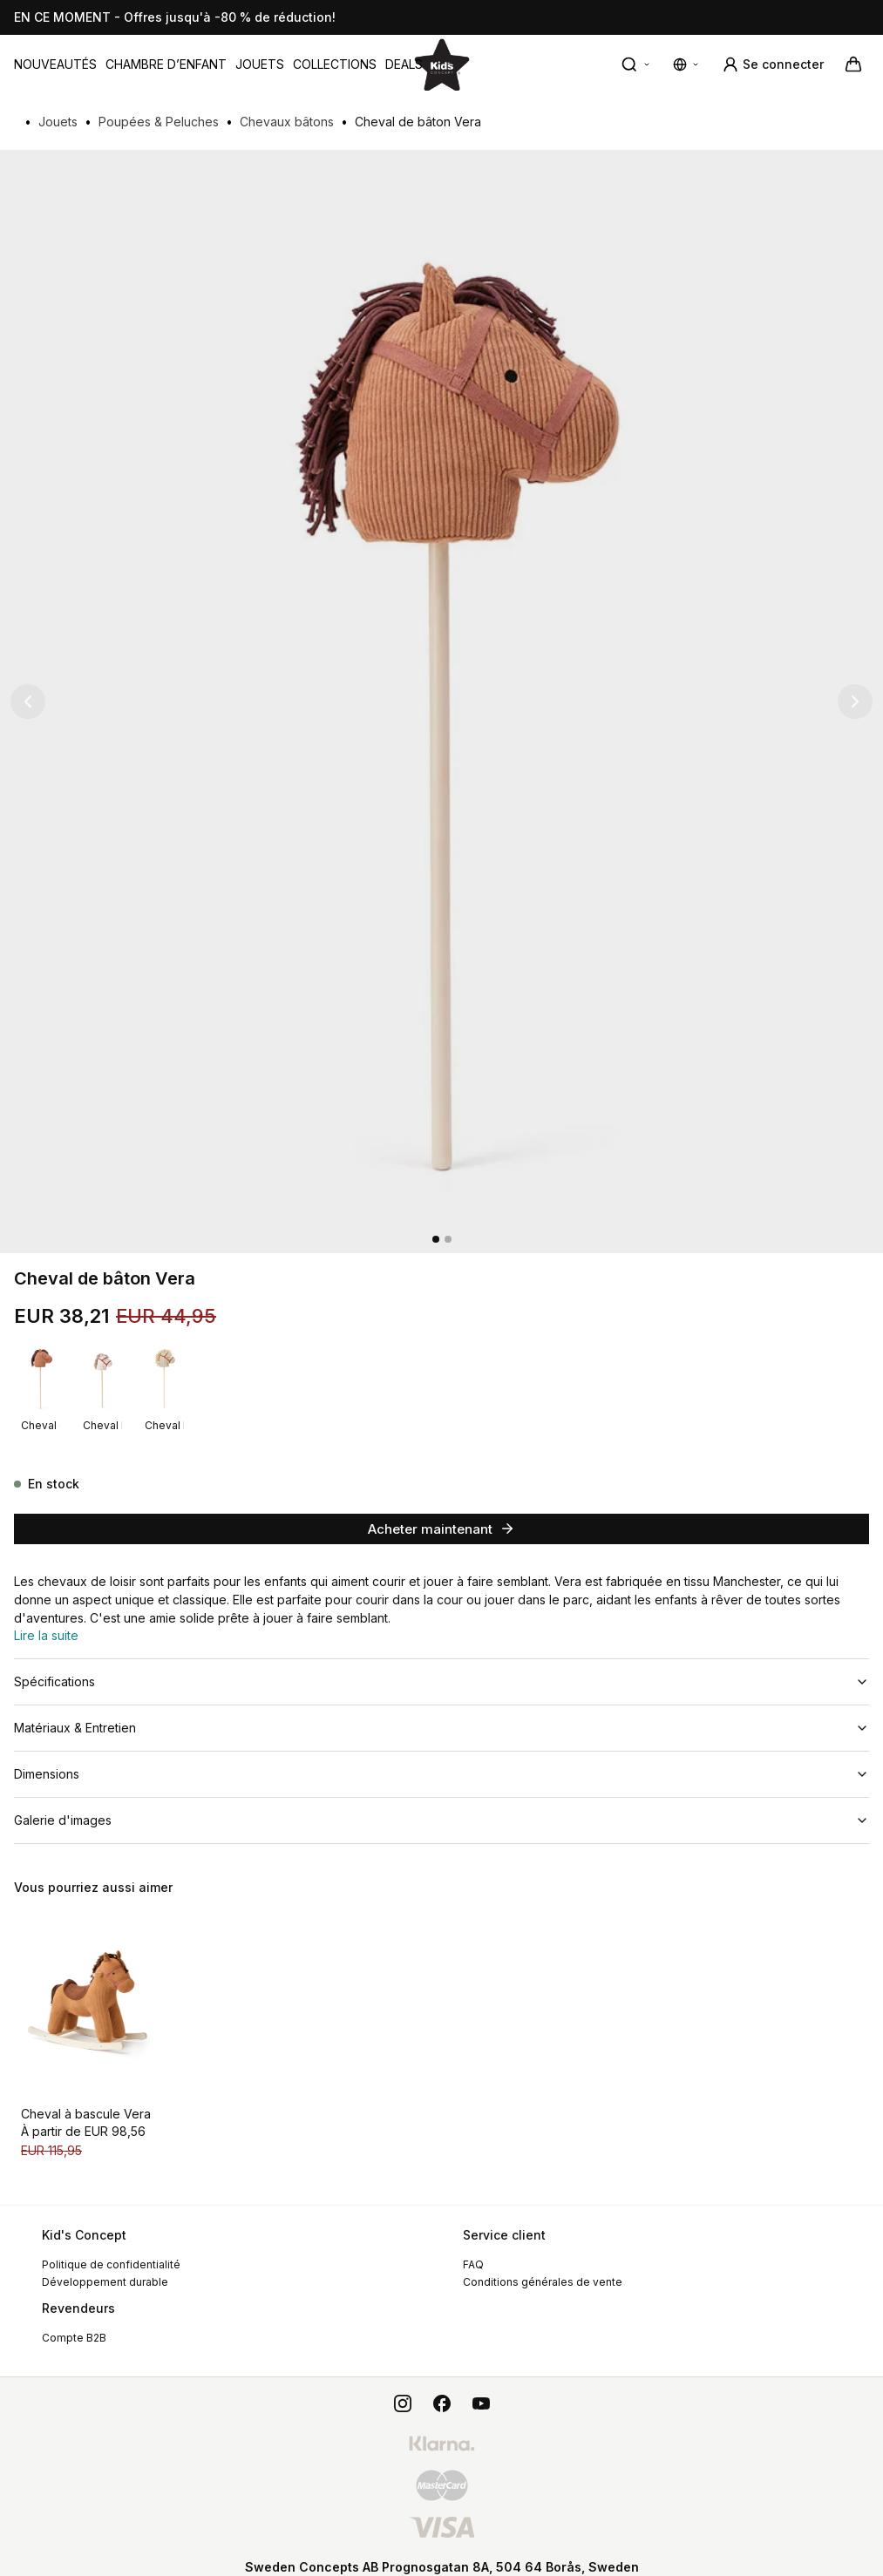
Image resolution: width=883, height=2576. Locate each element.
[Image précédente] (27, 701)
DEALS (404, 64)
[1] (435, 1239)
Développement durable (105, 2264)
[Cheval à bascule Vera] (90, 1988)
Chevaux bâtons (287, 121)
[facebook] (442, 2386)
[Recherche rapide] (636, 64)
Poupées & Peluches (158, 121)
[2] (448, 1239)
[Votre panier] (853, 64)
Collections (335, 64)
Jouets (259, 64)
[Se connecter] (773, 64)
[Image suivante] (855, 701)
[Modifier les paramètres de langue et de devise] (687, 64)
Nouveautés (55, 64)
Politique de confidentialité (111, 2247)
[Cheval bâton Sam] (164, 1377)
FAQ (473, 2247)
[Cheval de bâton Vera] (40, 1377)
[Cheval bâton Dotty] (102, 1377)
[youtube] (481, 2386)
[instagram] (402, 2386)
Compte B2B (74, 2320)
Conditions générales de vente (542, 2264)
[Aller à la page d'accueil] (442, 64)
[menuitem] (55, 64)
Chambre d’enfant (166, 64)
